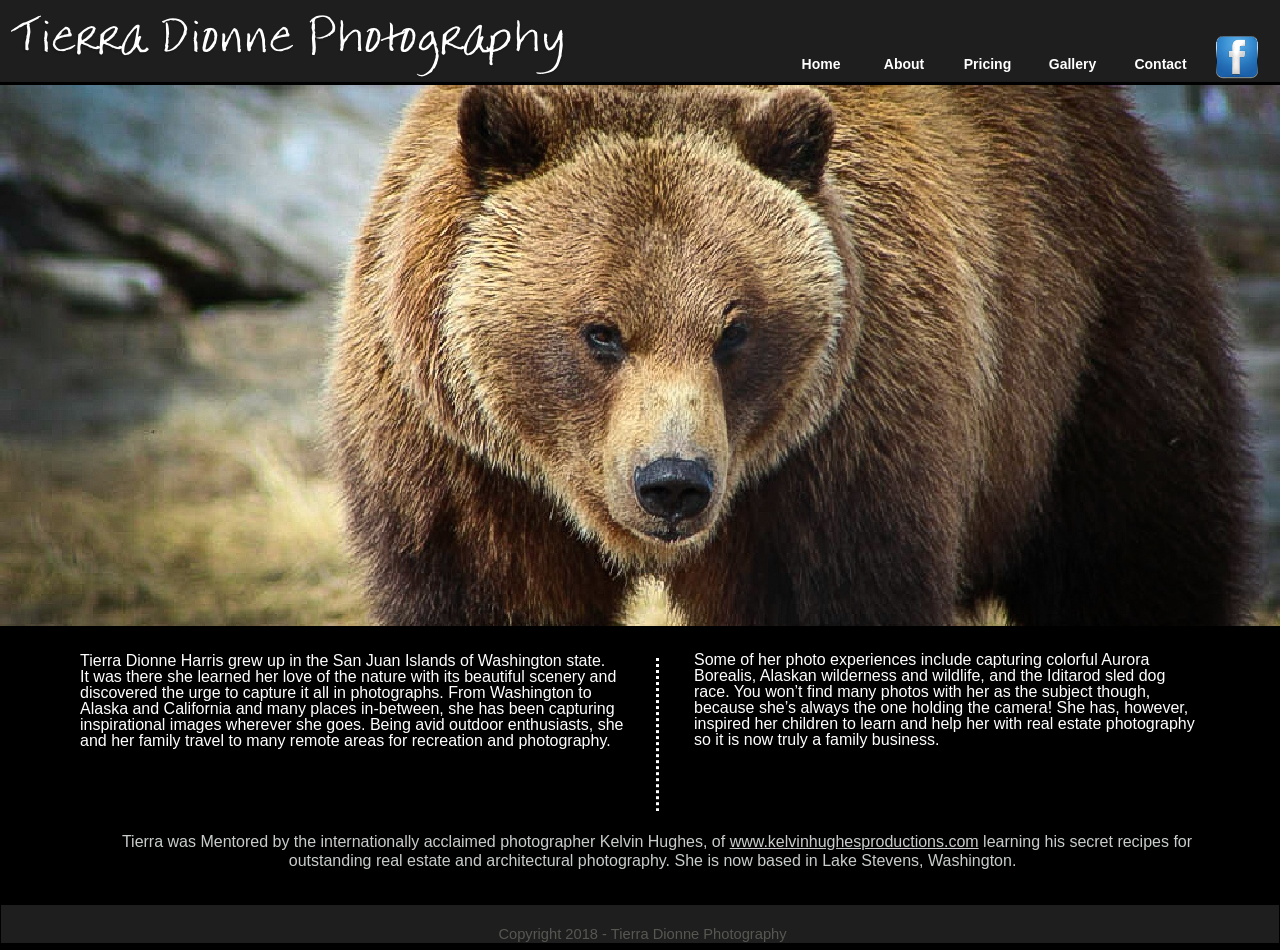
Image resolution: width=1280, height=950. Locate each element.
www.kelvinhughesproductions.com (854, 841)
